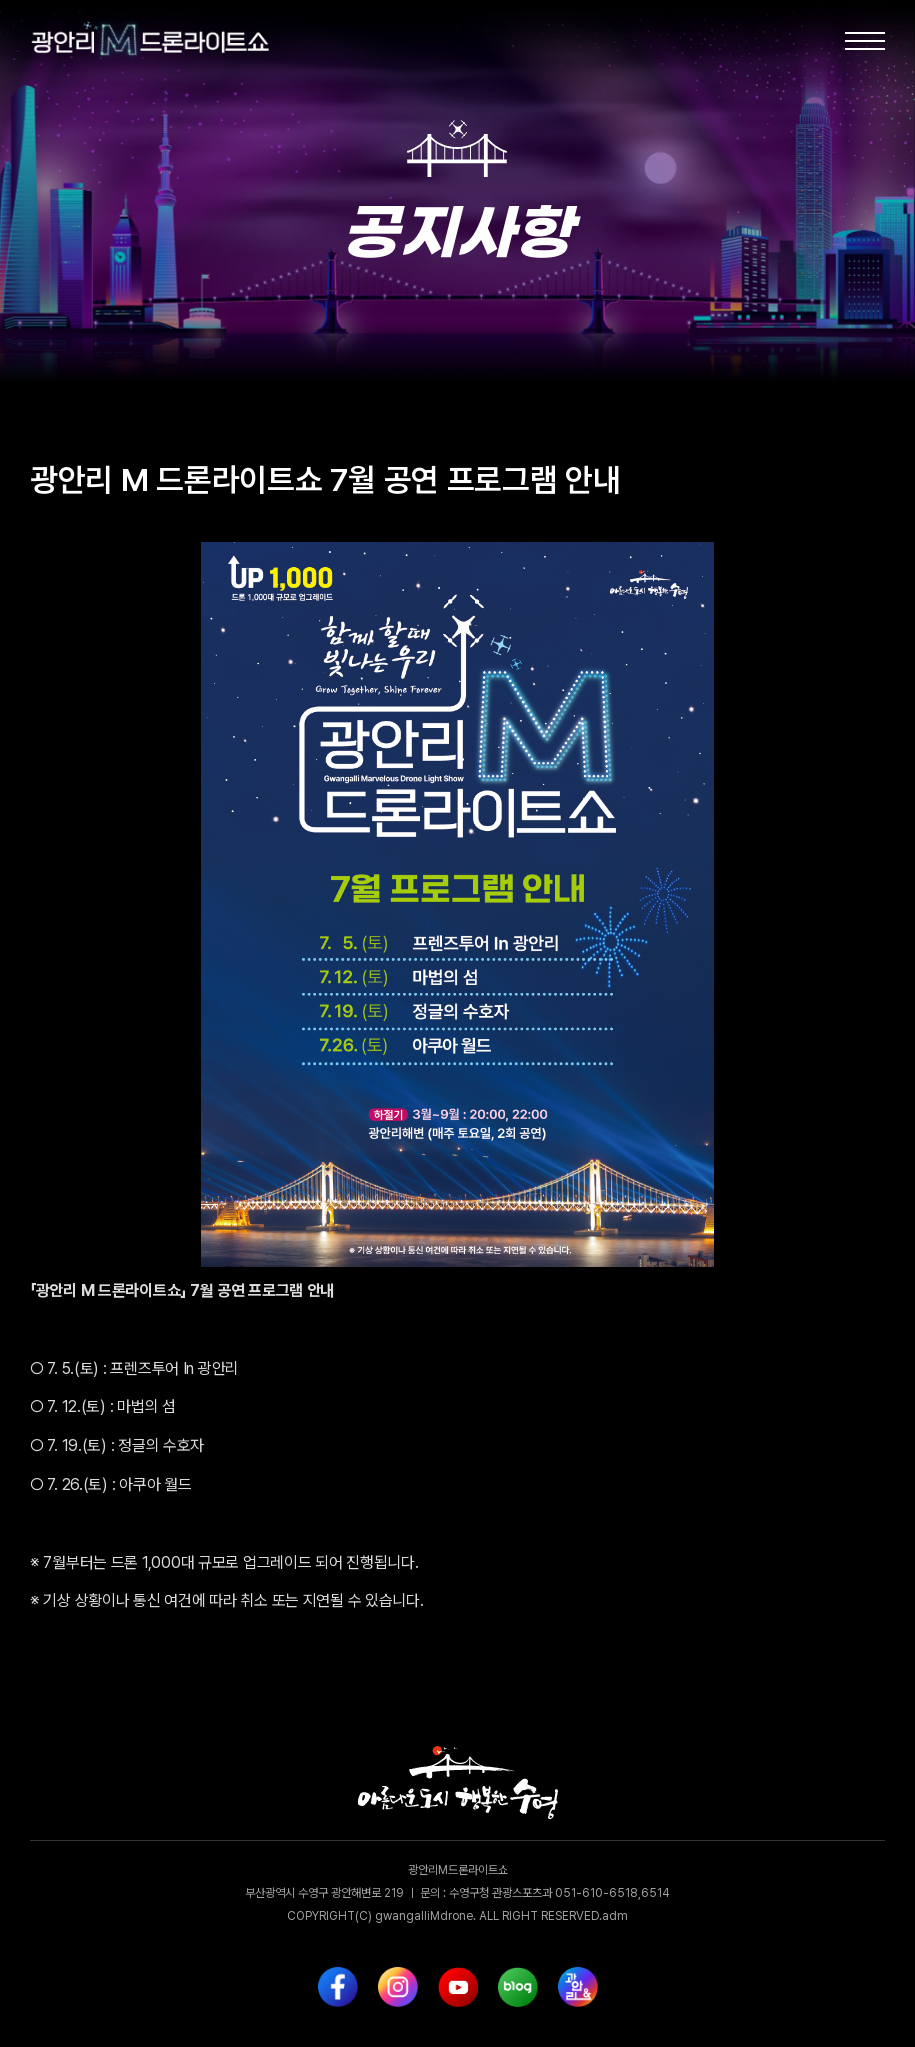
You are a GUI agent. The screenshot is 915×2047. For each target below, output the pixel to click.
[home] (130, 40)
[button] (865, 40)
